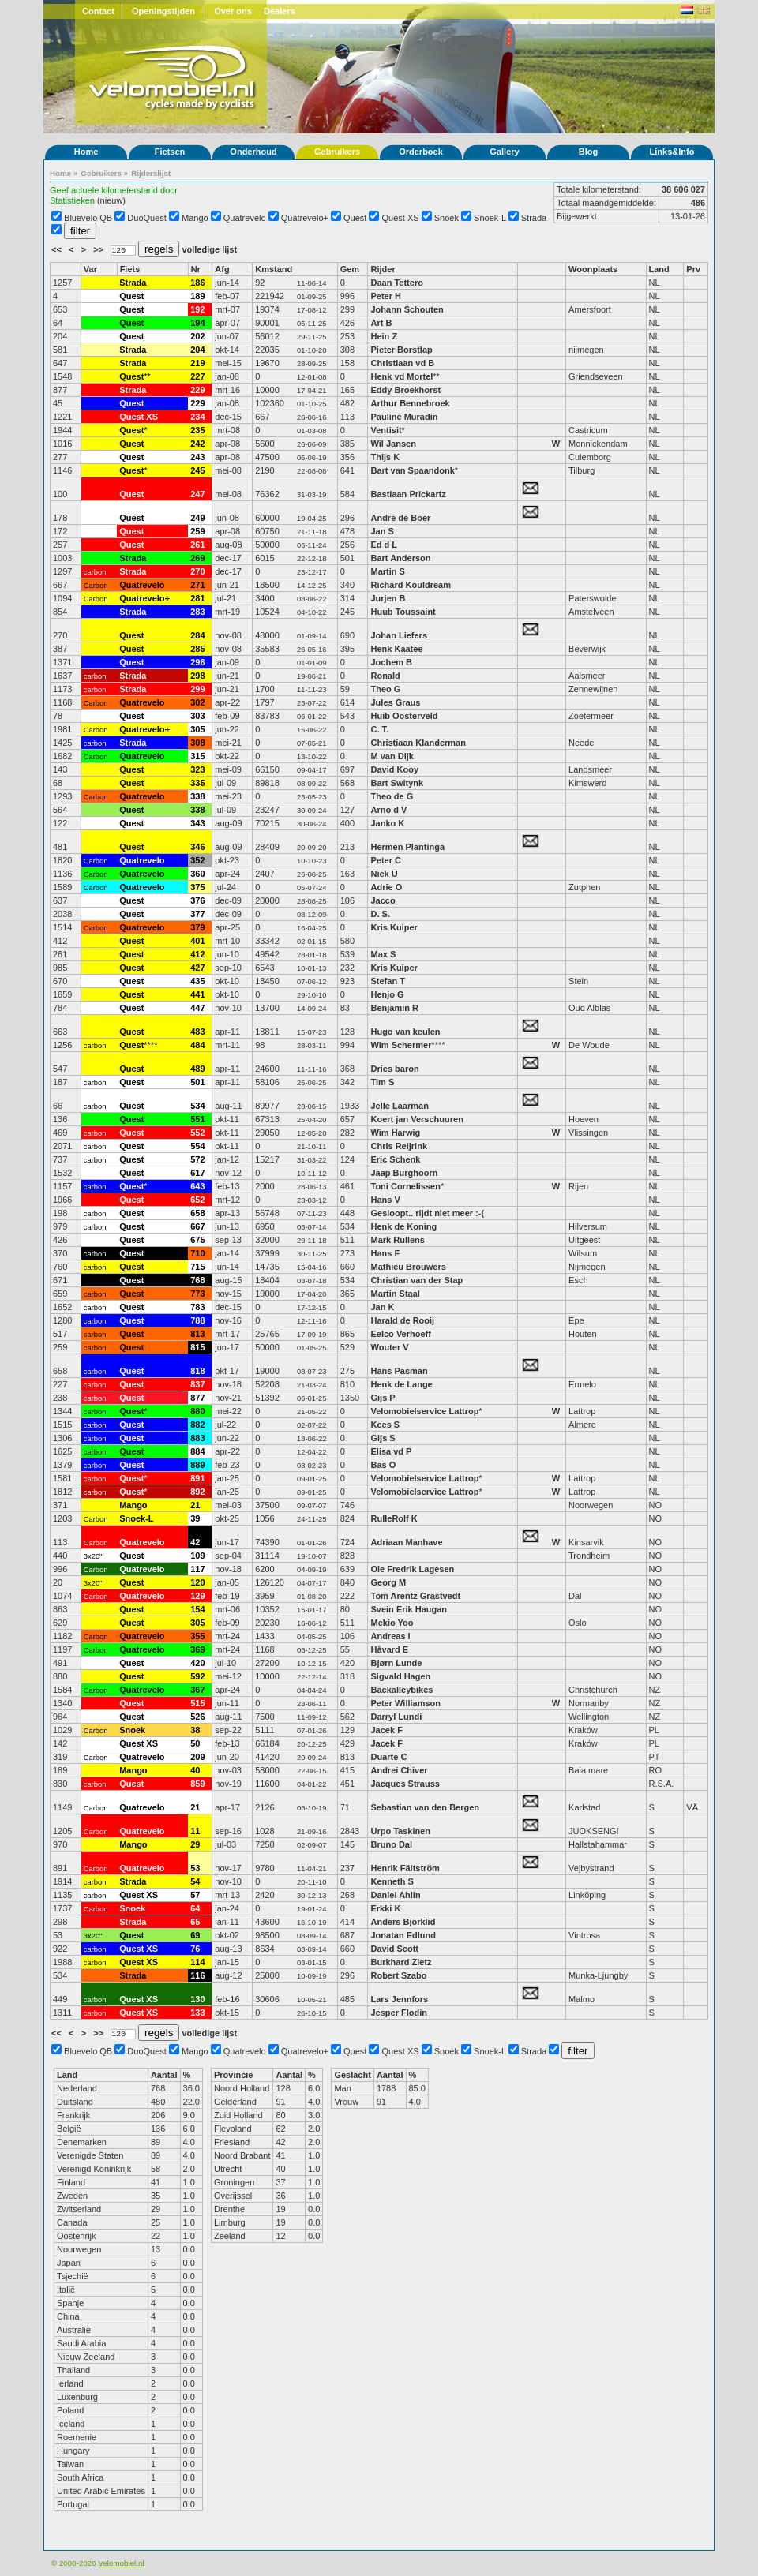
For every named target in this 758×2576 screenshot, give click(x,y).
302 (197, 702)
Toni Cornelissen (405, 1186)
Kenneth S (391, 1881)
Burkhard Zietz (400, 1962)
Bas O (383, 1465)
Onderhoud (253, 151)
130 (197, 1999)
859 (197, 1783)
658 (197, 1213)
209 (197, 1757)
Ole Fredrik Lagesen (412, 1569)
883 (197, 1438)
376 (197, 900)
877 (197, 1397)
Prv (693, 269)
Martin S (387, 571)
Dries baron (394, 1068)
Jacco (382, 900)
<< (57, 249)
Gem (349, 269)
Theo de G (391, 796)
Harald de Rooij (402, 1320)
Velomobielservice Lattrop (424, 1411)
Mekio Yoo (391, 1622)
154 (197, 1609)
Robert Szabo (398, 1975)
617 (197, 1173)
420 (197, 1663)
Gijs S (382, 1438)
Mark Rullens (397, 1240)
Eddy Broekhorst (405, 390)
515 (197, 1703)
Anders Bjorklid (402, 1921)
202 (197, 336)
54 (195, 1881)
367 (197, 1689)
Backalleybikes (401, 1689)
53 (195, 1868)
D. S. (379, 914)
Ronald (385, 675)
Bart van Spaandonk (412, 470)
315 (197, 756)
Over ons (233, 11)
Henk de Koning (403, 1226)
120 (197, 1582)
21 (195, 1505)
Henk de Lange (401, 1384)
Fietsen (170, 151)
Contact (98, 11)
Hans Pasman (398, 1371)
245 (197, 470)
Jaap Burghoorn (403, 1173)
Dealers (279, 11)
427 (197, 967)
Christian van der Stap (416, 1280)
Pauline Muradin (403, 416)
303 (197, 716)
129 (197, 1596)
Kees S (385, 1424)
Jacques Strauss (404, 1783)
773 (197, 1293)
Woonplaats (592, 269)
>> (99, 249)
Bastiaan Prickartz (407, 494)
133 (197, 2012)
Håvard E (389, 1649)
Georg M (388, 1582)
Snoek (446, 218)
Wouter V (389, 1347)
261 (197, 544)
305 (197, 729)
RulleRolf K (393, 1518)
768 (197, 1280)
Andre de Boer (400, 517)
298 (197, 675)
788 (197, 1320)
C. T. (379, 729)
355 (197, 1636)
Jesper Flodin (398, 2012)
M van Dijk (391, 756)
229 (197, 390)
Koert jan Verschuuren (416, 1119)
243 (197, 457)
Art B (381, 323)
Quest (354, 218)
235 (197, 430)
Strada (533, 218)
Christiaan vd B (402, 363)
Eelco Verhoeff (400, 1334)
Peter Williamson (405, 1703)
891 (197, 1478)
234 (197, 416)
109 (197, 1555)
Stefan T (387, 981)
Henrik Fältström (404, 1868)
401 (197, 940)
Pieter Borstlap (401, 349)
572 (197, 1159)
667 (197, 1226)
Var (90, 269)
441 (197, 994)
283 (197, 611)
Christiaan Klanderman (417, 742)
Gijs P (382, 1397)
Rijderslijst (151, 173)
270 (197, 571)
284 (197, 635)
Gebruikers (337, 151)
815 (197, 1347)
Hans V (385, 1199)
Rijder (382, 269)
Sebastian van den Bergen (424, 1807)
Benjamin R (394, 1008)
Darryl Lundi (396, 1716)
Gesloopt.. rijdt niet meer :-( (427, 1213)
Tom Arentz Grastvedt (415, 1596)
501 (197, 1082)
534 (197, 1105)
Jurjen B (387, 598)
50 (195, 1743)
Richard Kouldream (410, 585)
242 (197, 443)
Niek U (383, 873)
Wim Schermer (400, 1045)
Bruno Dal (391, 1844)
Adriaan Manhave (406, 1542)
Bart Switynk (396, 783)
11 (195, 1831)
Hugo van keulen (405, 1031)
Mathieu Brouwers (407, 1266)
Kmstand (273, 269)
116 (197, 1975)
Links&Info (672, 151)
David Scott (394, 1948)
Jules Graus (395, 702)
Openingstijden (163, 11)
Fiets (130, 269)
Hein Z (383, 336)
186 (197, 282)
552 (197, 1132)
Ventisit (385, 430)
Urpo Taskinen (400, 1831)
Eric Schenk (395, 1159)
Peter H (385, 296)
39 (195, 1518)
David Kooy (394, 769)
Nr (196, 269)
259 (197, 531)
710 (197, 1253)
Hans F (385, 1253)
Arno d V (388, 809)
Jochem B (391, 662)
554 (197, 1146)
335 (197, 783)
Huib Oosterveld (403, 716)
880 (197, 1411)
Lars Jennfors (399, 1999)
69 (195, 1935)
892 (197, 1491)
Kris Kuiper (393, 927)
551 (197, 1119)
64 (195, 1908)
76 (195, 1948)
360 (197, 873)
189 (197, 296)
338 (197, 796)
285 (197, 648)
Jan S (381, 531)
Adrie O (386, 887)
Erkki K (385, 1908)
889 (197, 1465)
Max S (383, 954)
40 (195, 1770)
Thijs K (385, 457)
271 (197, 585)
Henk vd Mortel (401, 376)
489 (197, 1068)
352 (197, 860)
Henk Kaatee (396, 648)
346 (197, 847)
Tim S (382, 1082)
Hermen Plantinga (407, 847)
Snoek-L (490, 218)
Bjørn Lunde (396, 1663)
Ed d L (383, 544)
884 (197, 1451)
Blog (588, 151)
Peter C (385, 860)
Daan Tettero (396, 282)
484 (197, 1045)
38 (195, 1730)
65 (195, 1921)
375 (197, 887)
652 (197, 1199)
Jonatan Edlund (403, 1935)
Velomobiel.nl (121, 2563)
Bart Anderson (400, 558)
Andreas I (390, 1636)
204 (197, 349)
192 (197, 309)
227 (197, 376)
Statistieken (72, 200)
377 (197, 914)
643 (197, 1186)
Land (659, 269)
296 (197, 662)
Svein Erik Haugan (408, 1609)
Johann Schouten (406, 309)
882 (197, 1424)
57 (195, 1895)
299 (197, 689)
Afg (222, 269)
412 (197, 954)
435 (197, 981)
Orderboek (421, 151)
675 (197, 1240)
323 (197, 769)
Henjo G (386, 994)
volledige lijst (209, 249)
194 (197, 323)
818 (197, 1371)
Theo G (385, 689)
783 (197, 1307)
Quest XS (400, 218)
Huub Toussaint (402, 611)
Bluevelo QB (88, 218)
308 (197, 742)
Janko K (387, 823)
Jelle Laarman (399, 1105)
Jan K (382, 1307)
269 (197, 558)
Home (86, 151)
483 (197, 1031)
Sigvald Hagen (400, 1676)
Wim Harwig (395, 1132)
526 (197, 1716)
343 (197, 823)
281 (197, 598)
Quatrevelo (244, 218)
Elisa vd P (390, 1451)
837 (197, 1384)
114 (197, 1962)
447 (197, 1008)
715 (197, 1266)
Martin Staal (394, 1293)
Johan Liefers (398, 635)
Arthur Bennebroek (411, 403)
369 (197, 1649)
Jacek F (386, 1730)
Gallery (504, 151)
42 (195, 1542)
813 (197, 1334)
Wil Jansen (392, 443)
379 (197, 927)
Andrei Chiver (398, 1770)
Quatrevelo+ (304, 218)
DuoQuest (147, 218)
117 (197, 1569)
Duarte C (388, 1757)
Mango (195, 218)
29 (195, 1844)
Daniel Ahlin (395, 1895)
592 (197, 1676)
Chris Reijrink (398, 1146)
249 (197, 517)
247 (197, 494)
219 (197, 363)
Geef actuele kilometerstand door (114, 190)
